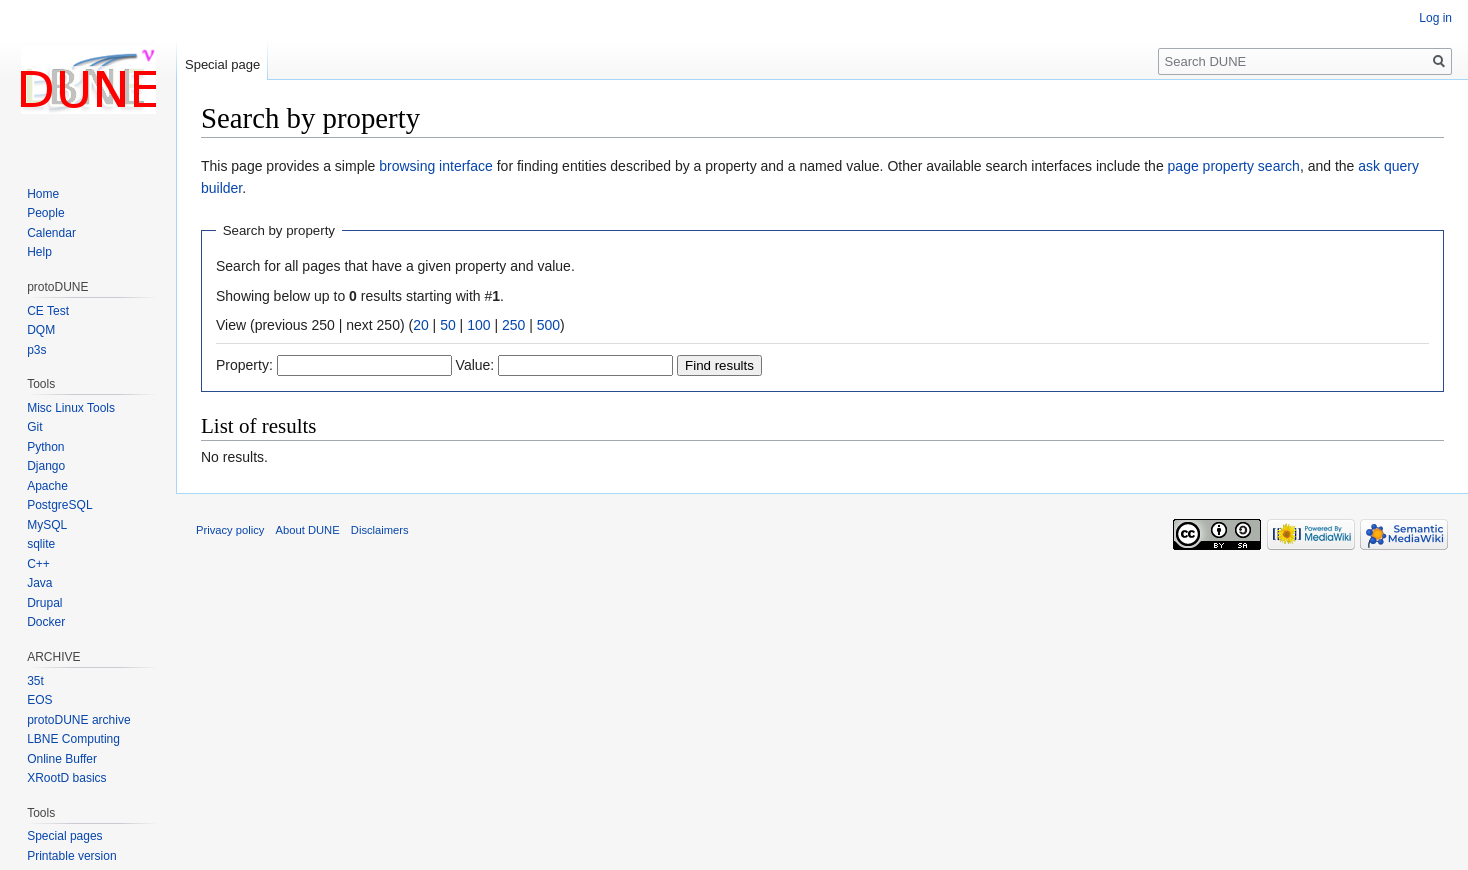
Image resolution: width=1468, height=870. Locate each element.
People (45, 213)
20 (421, 325)
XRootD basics (66, 778)
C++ (38, 564)
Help (39, 252)
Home (43, 194)
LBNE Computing (73, 739)
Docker (46, 622)
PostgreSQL (59, 505)
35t (35, 681)
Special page (222, 64)
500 (548, 325)
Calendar (51, 233)
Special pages (64, 836)
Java (39, 583)
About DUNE (308, 530)
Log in (1435, 18)
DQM (41, 330)
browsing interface (436, 166)
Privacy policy (230, 530)
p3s (36, 350)
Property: (244, 365)
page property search (1234, 166)
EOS (39, 700)
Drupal (44, 603)
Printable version (71, 856)
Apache (47, 486)
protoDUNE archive (78, 720)
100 (478, 325)
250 (513, 325)
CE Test (48, 311)
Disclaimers (380, 530)
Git (34, 427)
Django (46, 466)
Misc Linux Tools (71, 408)
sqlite (41, 544)
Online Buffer (62, 759)
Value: (475, 365)
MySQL (47, 525)
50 (448, 325)
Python (45, 447)
